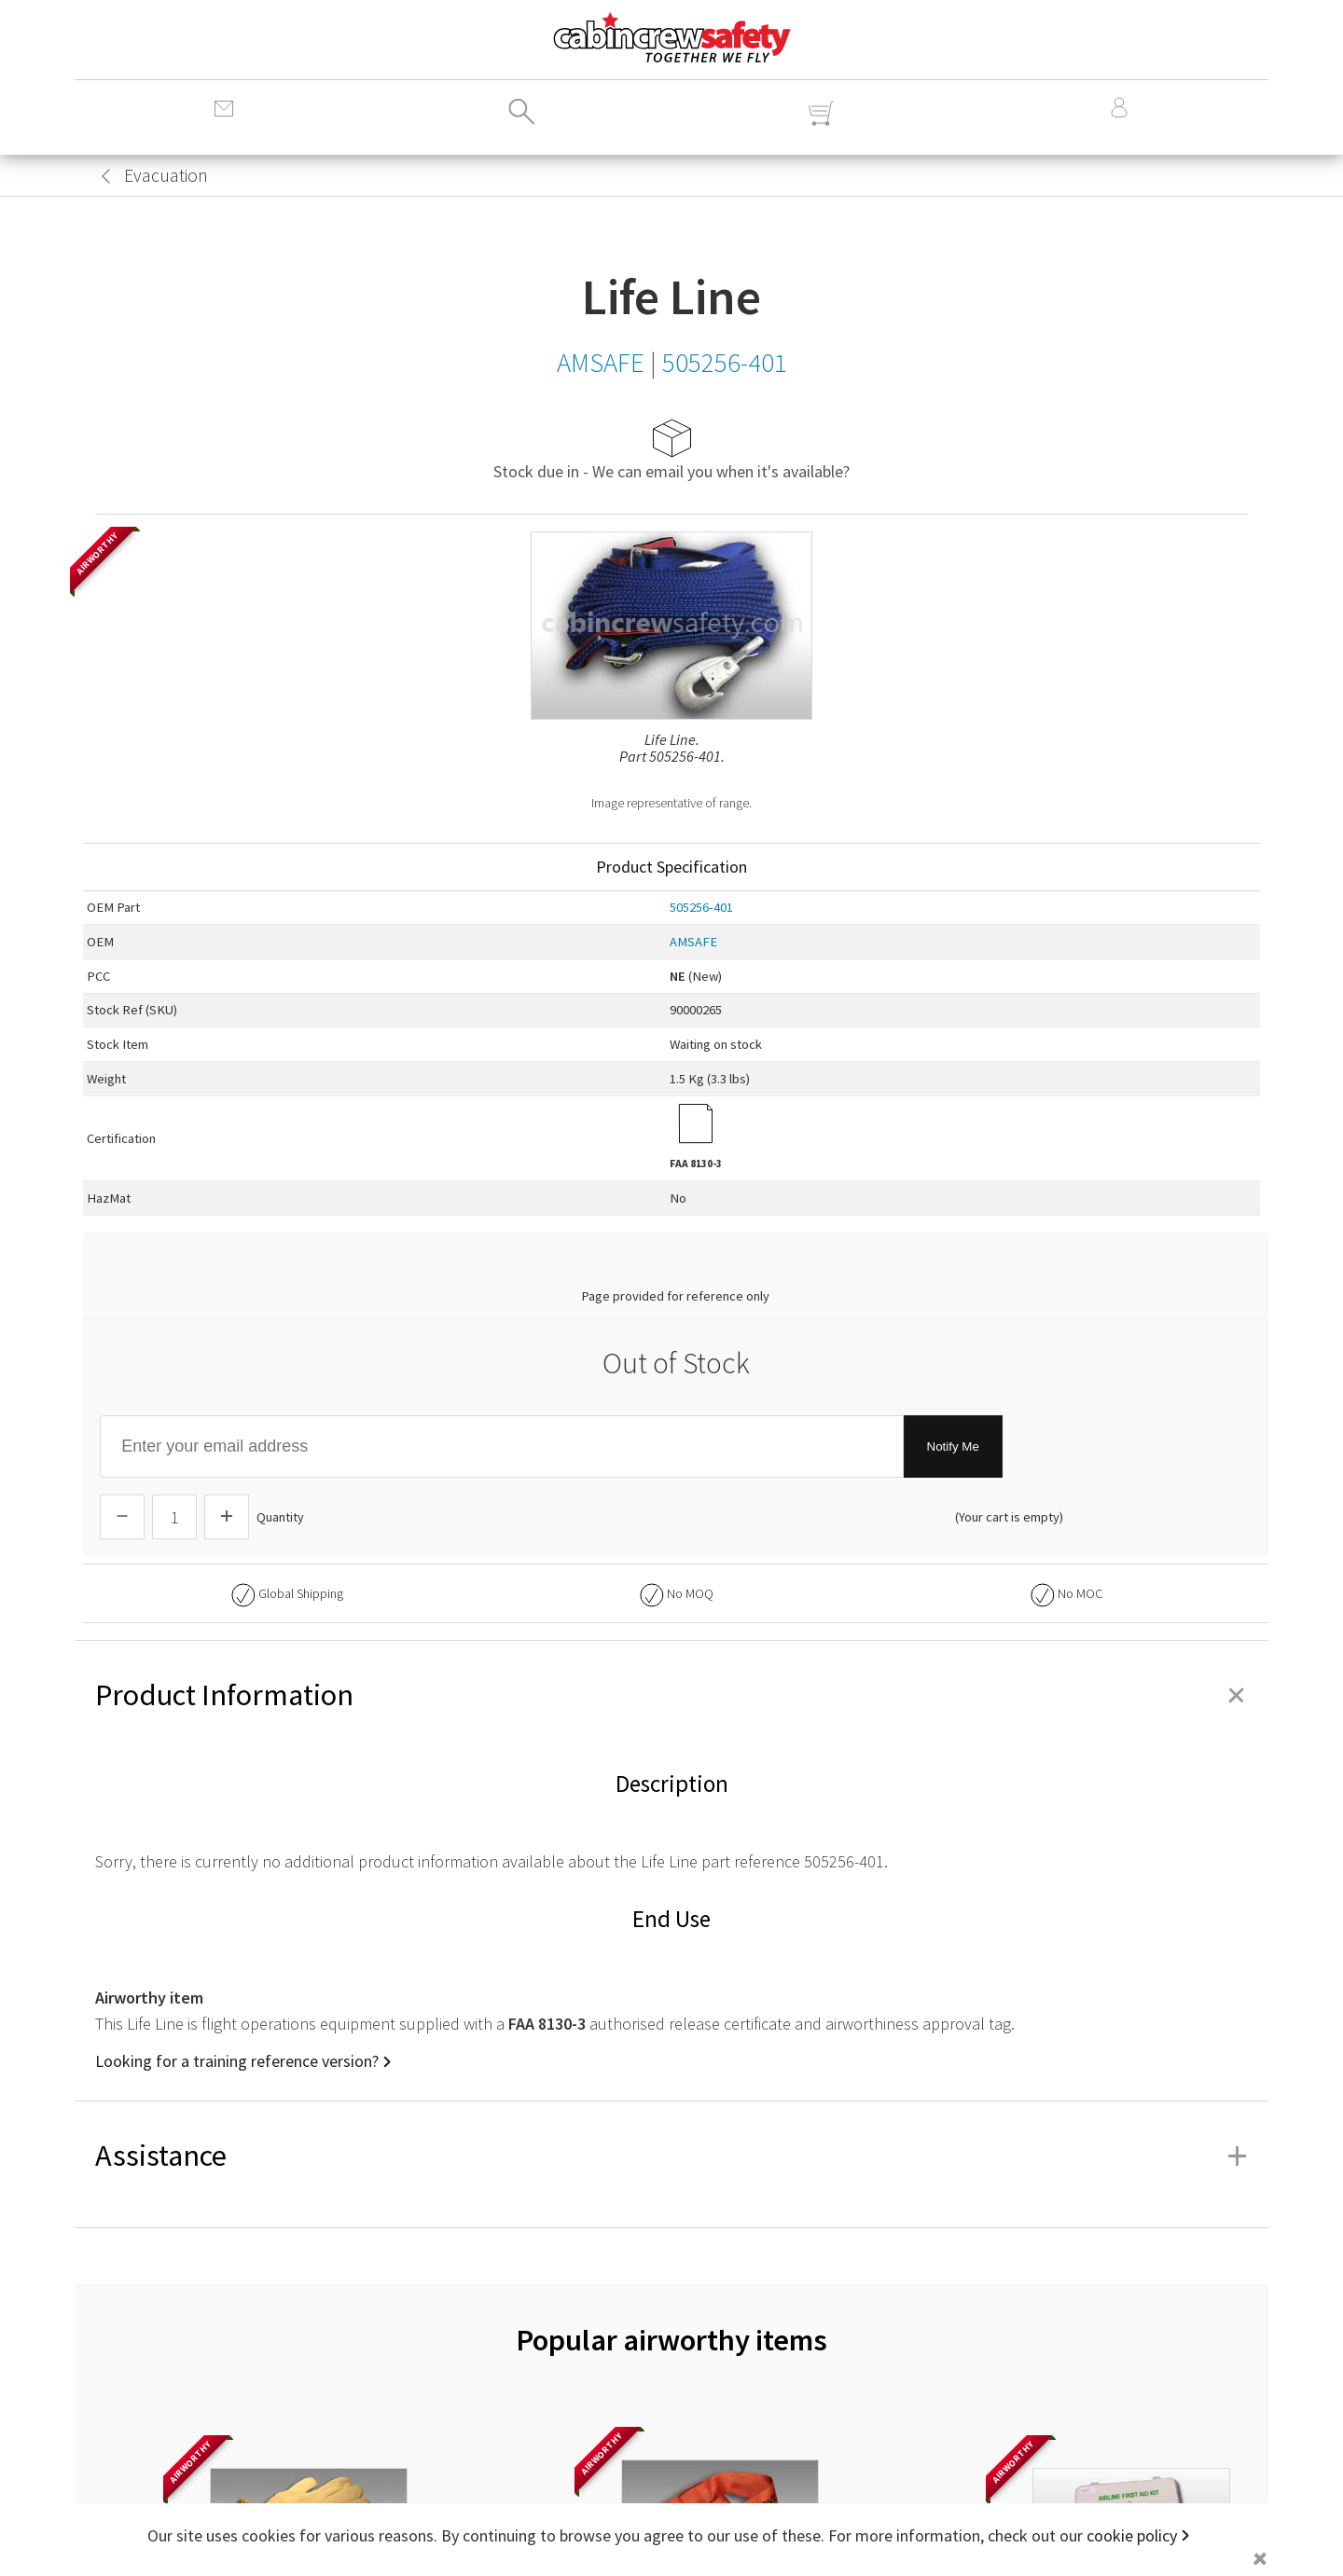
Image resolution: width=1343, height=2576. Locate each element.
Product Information (671, 1695)
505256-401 (701, 907)
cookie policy (1132, 2535)
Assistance (671, 2155)
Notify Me (953, 1446)
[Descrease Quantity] (122, 1517)
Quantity (280, 1516)
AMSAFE (693, 941)
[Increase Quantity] (226, 1517)
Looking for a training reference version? (237, 2061)
